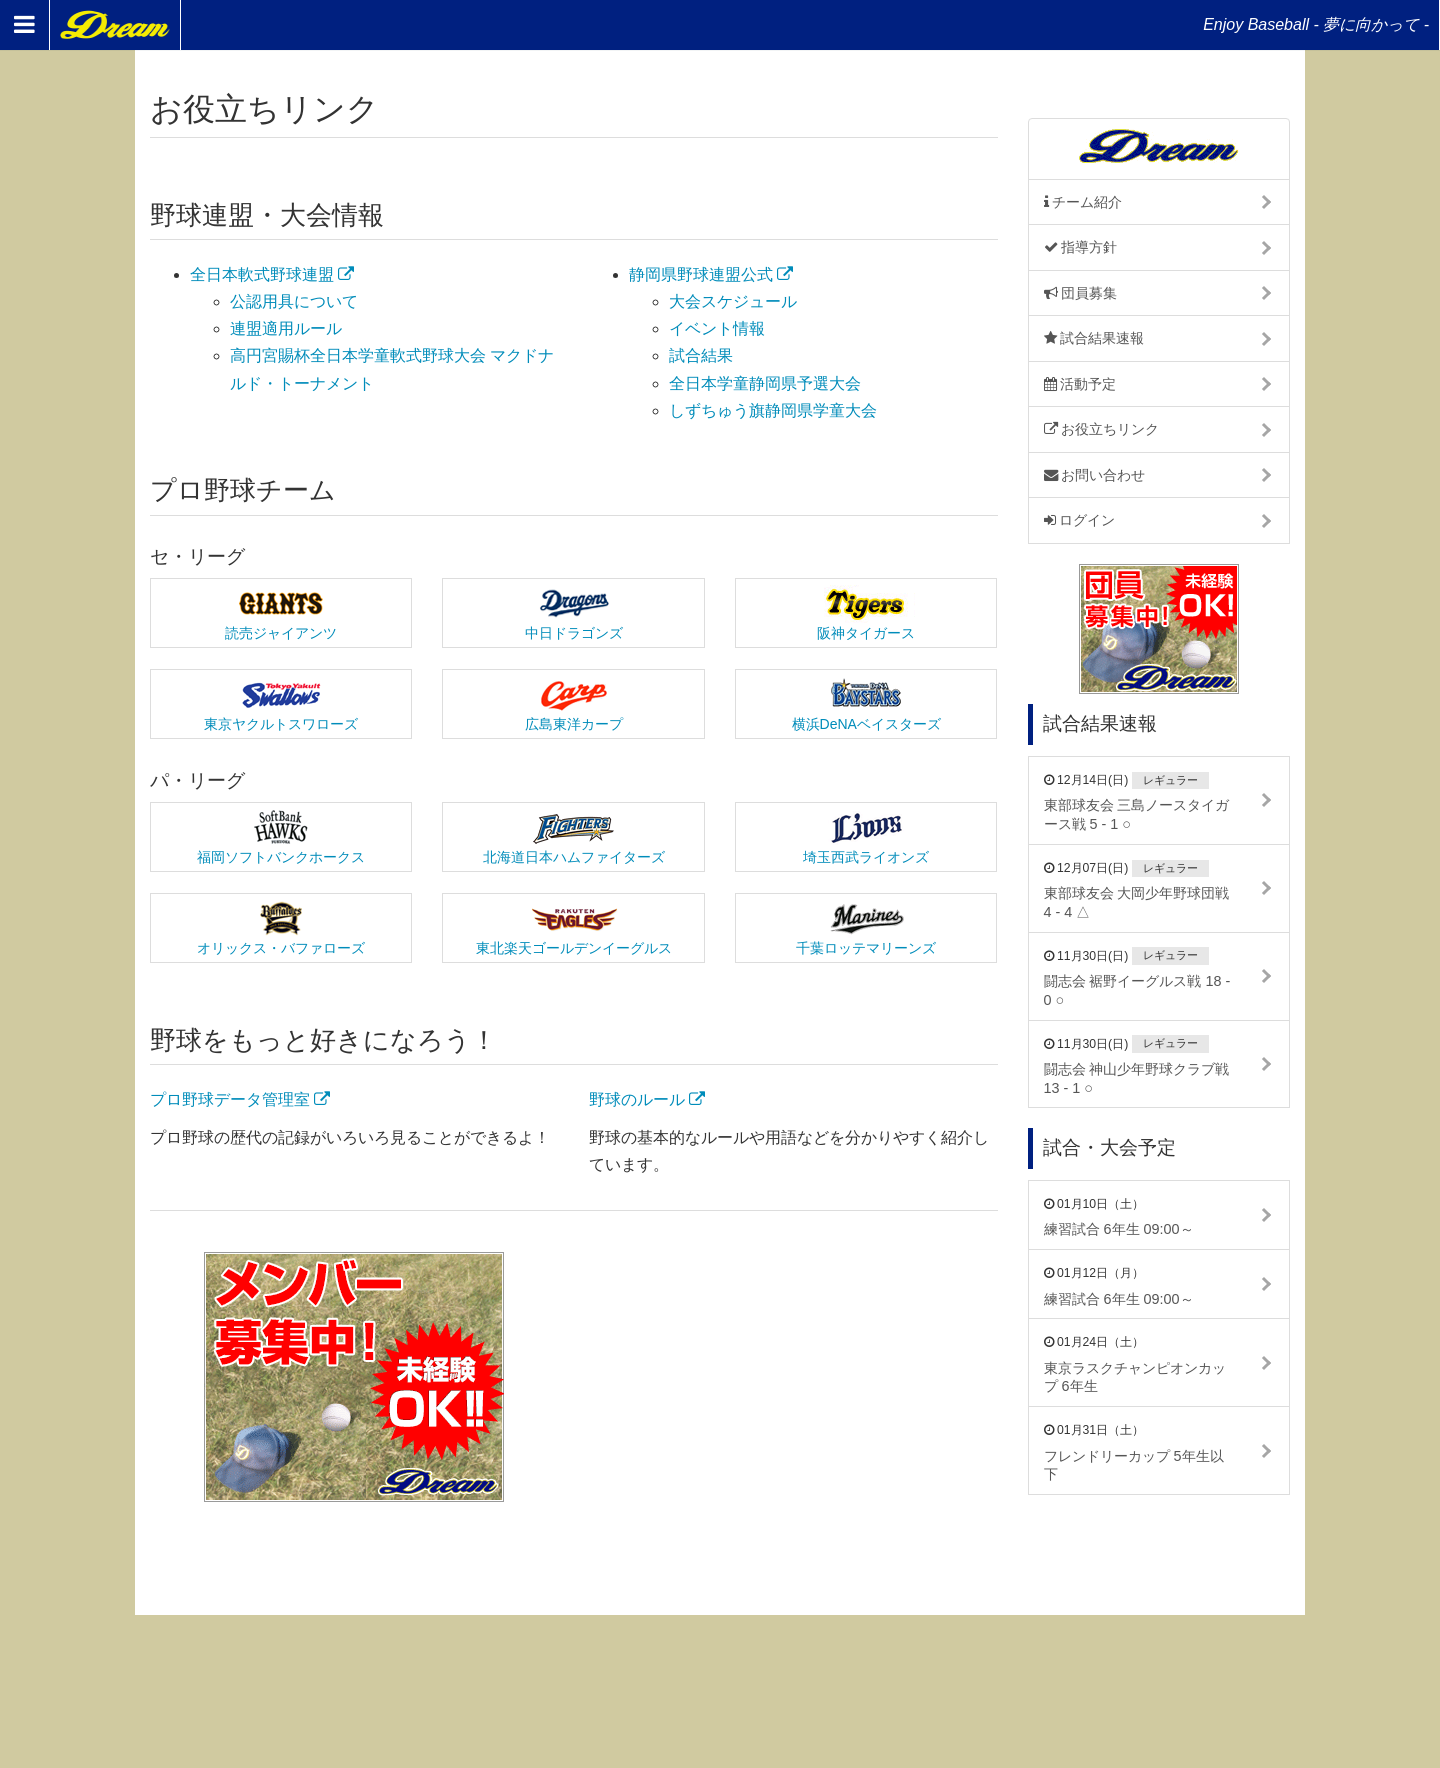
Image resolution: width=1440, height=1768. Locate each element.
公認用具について (294, 301)
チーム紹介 (1083, 202)
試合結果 (701, 355)
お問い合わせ (1095, 475)
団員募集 (1081, 293)
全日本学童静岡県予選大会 (765, 383)
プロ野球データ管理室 (240, 1099)
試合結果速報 (1094, 338)
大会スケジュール (733, 301)
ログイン (1080, 520)
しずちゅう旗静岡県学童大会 (773, 410)
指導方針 (1081, 247)
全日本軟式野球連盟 (272, 274)
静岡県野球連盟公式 (711, 274)
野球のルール (647, 1099)
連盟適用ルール (286, 328)
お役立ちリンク (1102, 429)
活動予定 (1080, 384)
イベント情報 (717, 328)
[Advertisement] (793, 1377)
